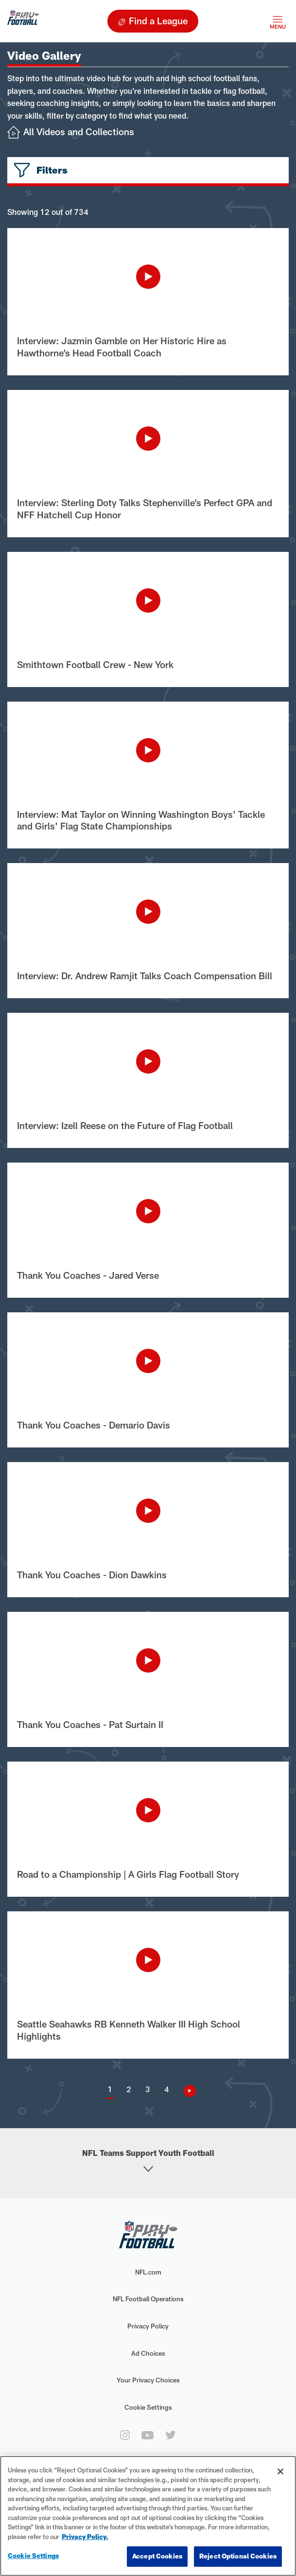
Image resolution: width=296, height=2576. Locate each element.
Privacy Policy (148, 2326)
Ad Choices (148, 2353)
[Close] (280, 2471)
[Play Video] (148, 276)
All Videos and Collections (78, 131)
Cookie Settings (148, 2407)
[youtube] (147, 2435)
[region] (148, 2516)
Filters (52, 170)
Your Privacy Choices (148, 2380)
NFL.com (148, 2272)
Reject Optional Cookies (238, 2556)
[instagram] (125, 2435)
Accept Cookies (157, 2556)
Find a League (158, 20)
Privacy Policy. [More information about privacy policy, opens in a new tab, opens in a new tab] (85, 2537)
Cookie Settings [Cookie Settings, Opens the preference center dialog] (33, 2555)
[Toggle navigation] (277, 21)
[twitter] (170, 2435)
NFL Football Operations (148, 2299)
